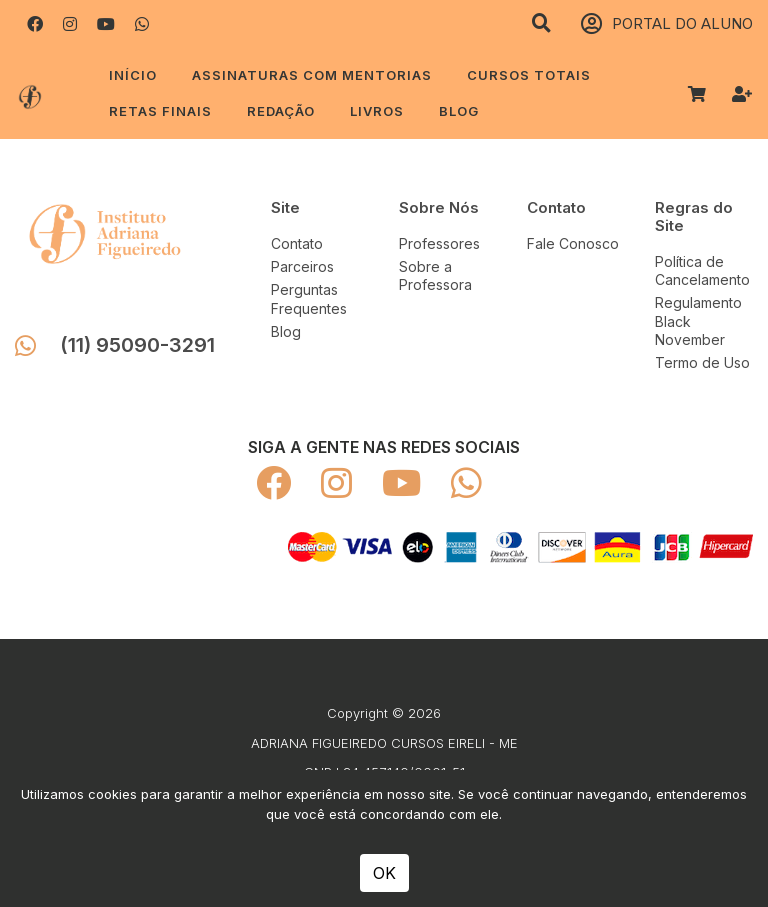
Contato (297, 243)
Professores (439, 243)
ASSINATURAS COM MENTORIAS (312, 75)
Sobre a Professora (435, 275)
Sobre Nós (439, 207)
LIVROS (377, 111)
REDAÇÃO (281, 111)
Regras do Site (694, 216)
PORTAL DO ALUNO (667, 24)
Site (285, 207)
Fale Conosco (573, 243)
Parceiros (302, 266)
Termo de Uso (702, 362)
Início (133, 75)
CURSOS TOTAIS (529, 75)
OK (384, 873)
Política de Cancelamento (702, 270)
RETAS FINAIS (160, 111)
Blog (459, 111)
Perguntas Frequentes (309, 298)
